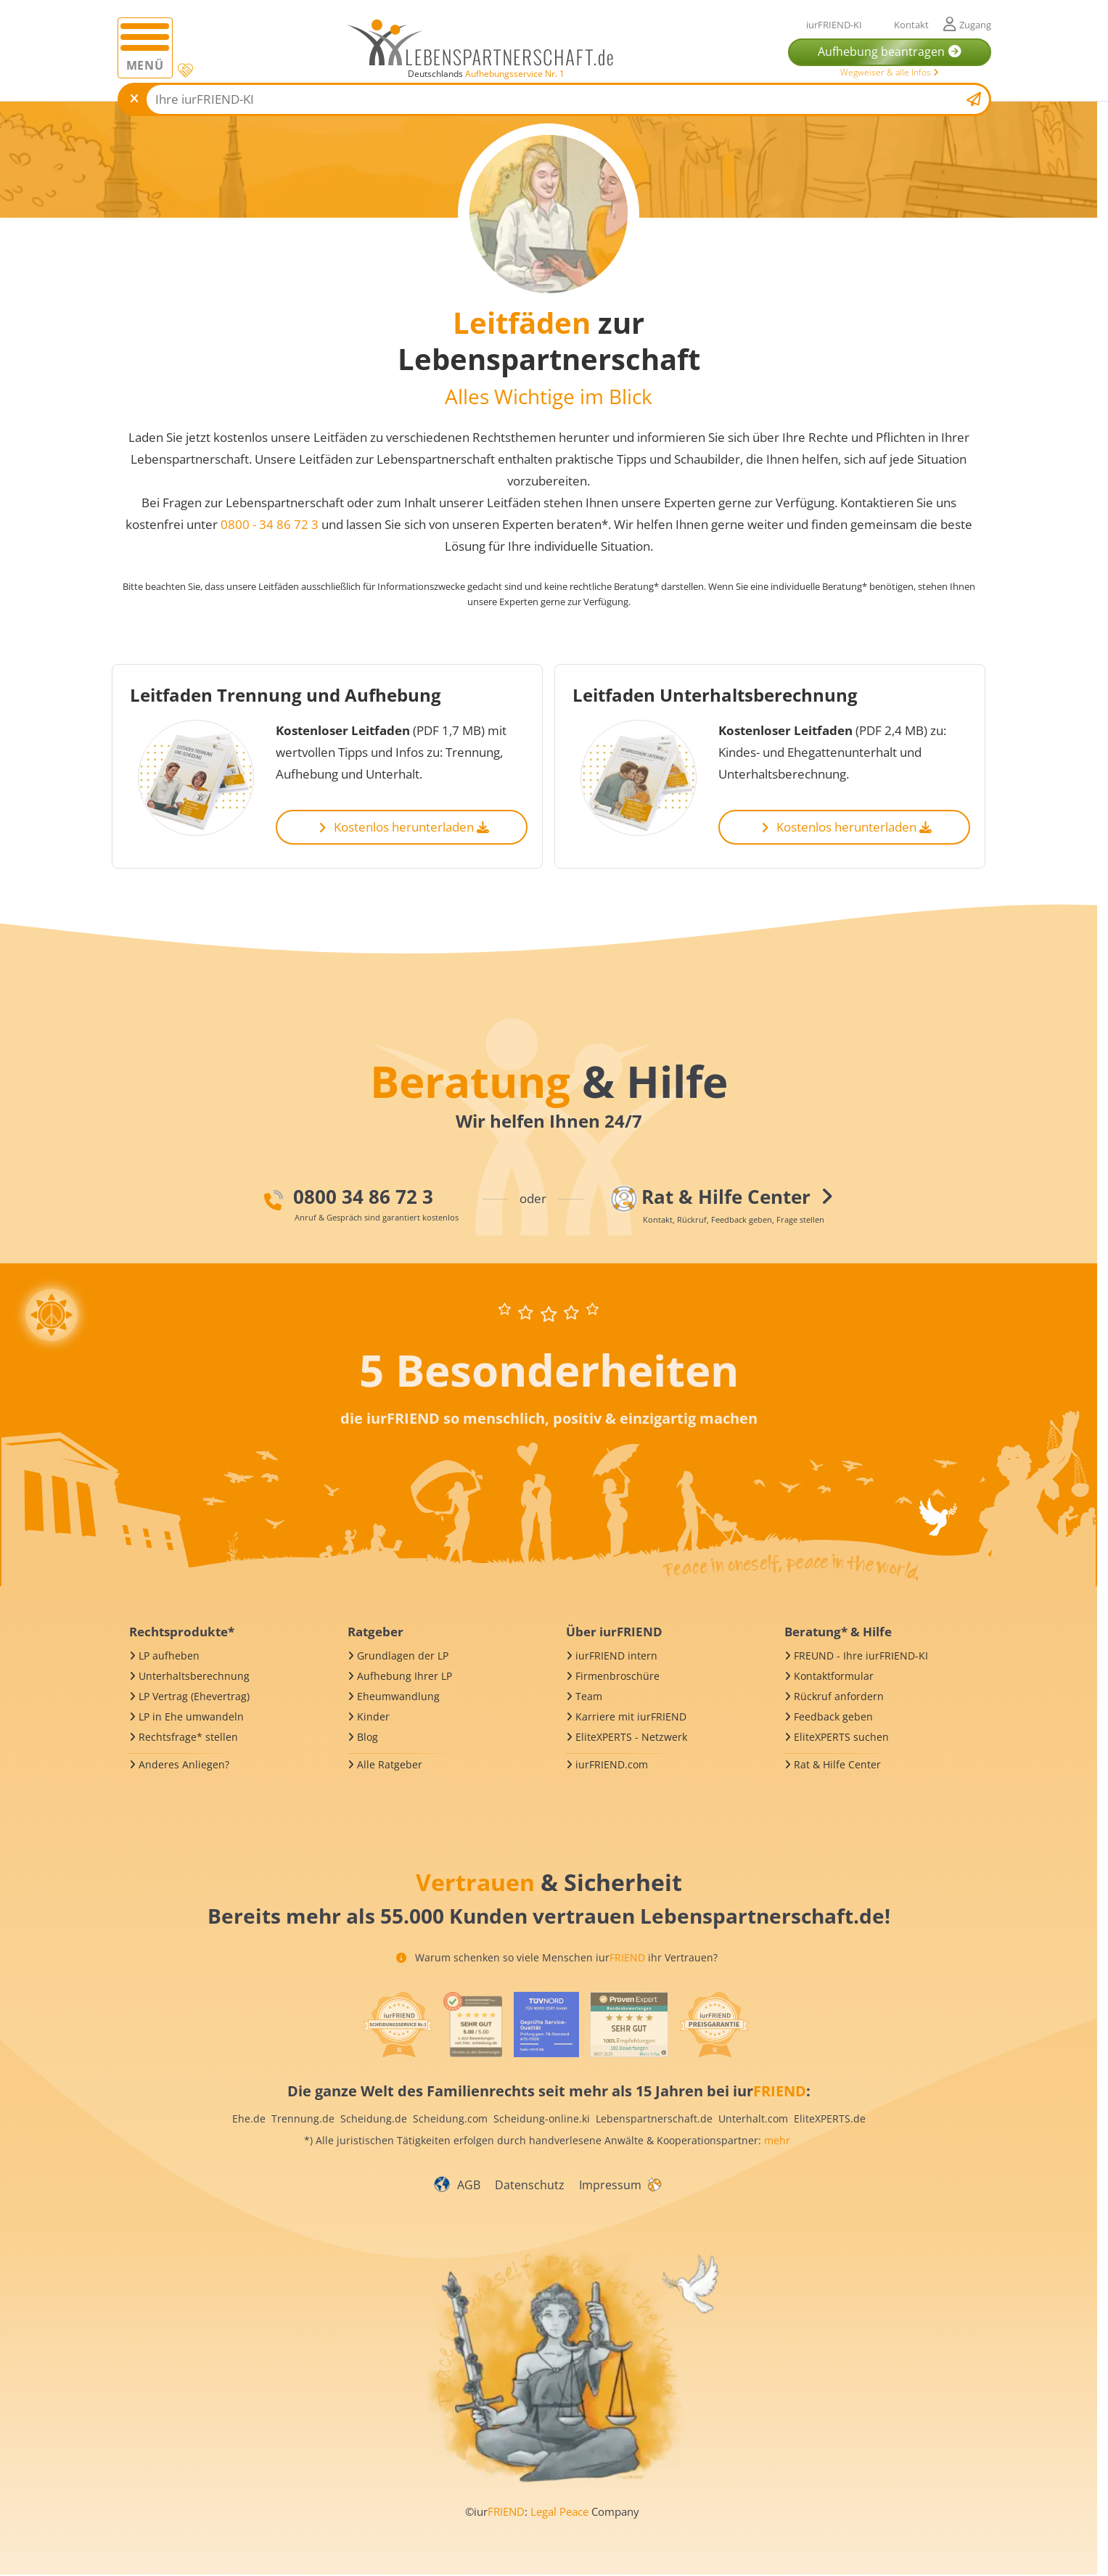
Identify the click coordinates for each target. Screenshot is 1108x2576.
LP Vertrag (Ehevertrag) (194, 1696)
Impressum (610, 2185)
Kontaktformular (834, 1676)
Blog (367, 1737)
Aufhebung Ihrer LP (404, 1676)
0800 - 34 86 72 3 (271, 524)
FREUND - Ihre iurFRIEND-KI (861, 1655)
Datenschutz (530, 2185)
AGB (468, 2185)
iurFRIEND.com (611, 1764)
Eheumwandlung (398, 1696)
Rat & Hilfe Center (837, 1764)
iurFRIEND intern (616, 1655)
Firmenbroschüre (617, 1676)
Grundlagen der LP (402, 1655)
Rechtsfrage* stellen (188, 1737)
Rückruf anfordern (839, 1696)
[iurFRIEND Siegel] (398, 2024)
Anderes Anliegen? (184, 1764)
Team (588, 1696)
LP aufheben (169, 1655)
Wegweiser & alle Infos (889, 72)
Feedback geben (833, 1716)
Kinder (373, 1716)
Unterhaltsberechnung (194, 1676)
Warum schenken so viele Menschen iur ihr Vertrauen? (557, 1957)
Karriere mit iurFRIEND (630, 1716)
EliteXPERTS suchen (841, 1737)
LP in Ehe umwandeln (191, 1716)
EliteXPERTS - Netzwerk (631, 1737)
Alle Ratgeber (389, 1764)
